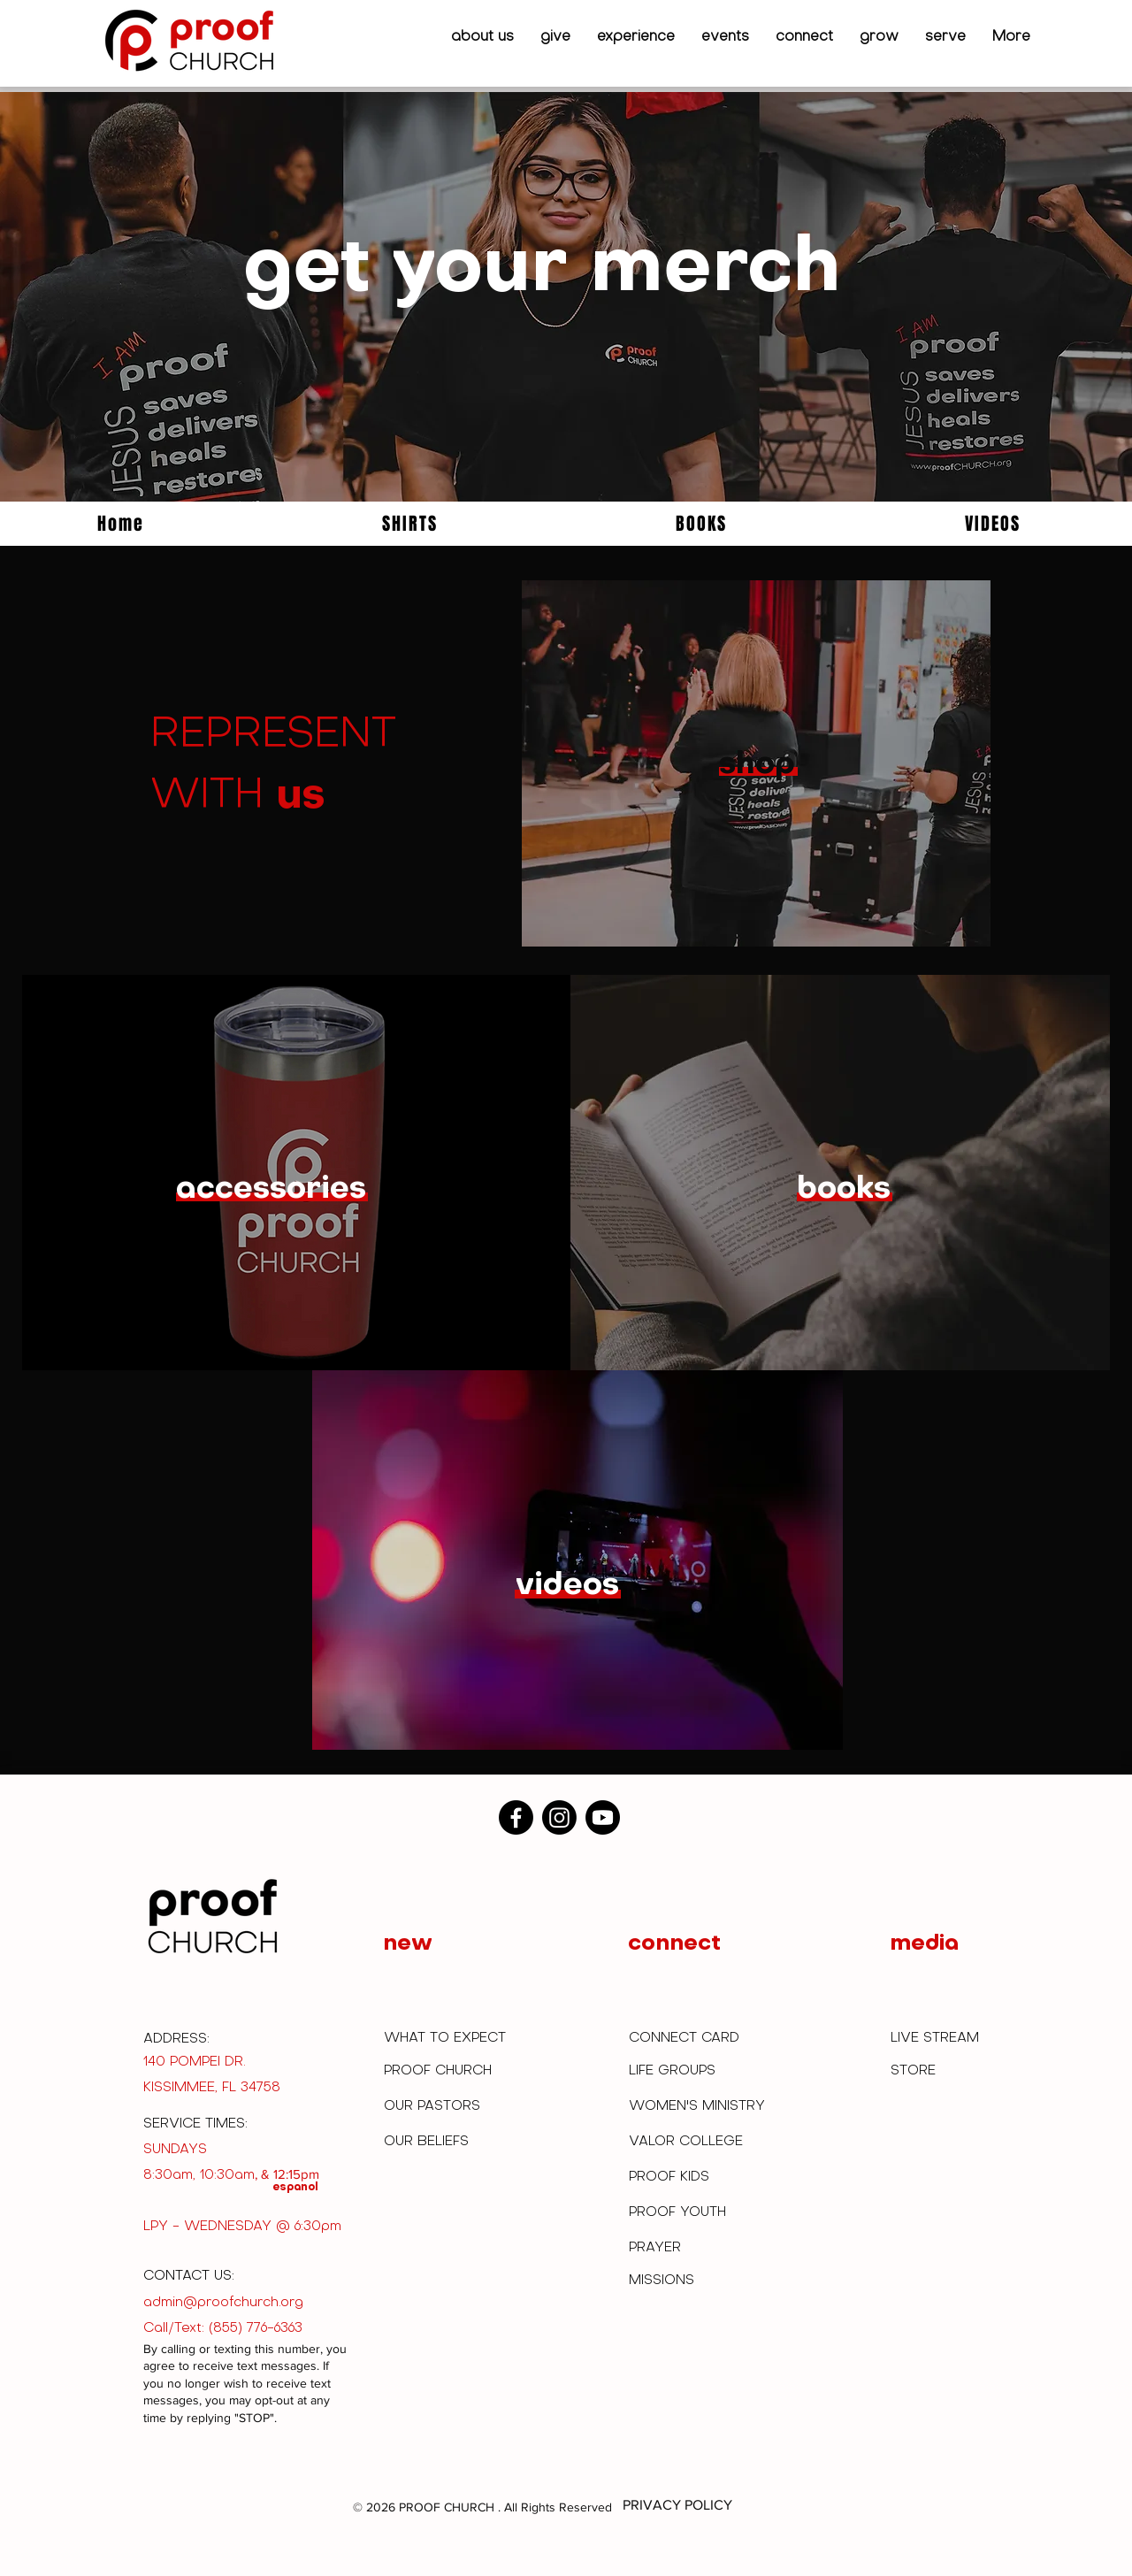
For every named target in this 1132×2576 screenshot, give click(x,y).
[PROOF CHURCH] (442, 2071)
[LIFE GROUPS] (678, 2071)
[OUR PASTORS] (436, 2106)
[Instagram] (559, 1817)
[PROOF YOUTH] (681, 2213)
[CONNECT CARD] (688, 2038)
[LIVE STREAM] (940, 2038)
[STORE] (917, 2071)
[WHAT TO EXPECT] (453, 2038)
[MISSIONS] (661, 2281)
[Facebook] (516, 1817)
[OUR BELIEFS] (429, 2141)
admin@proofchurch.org (223, 2302)
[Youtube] (602, 1817)
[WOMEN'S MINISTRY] (701, 2106)
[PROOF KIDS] (671, 2177)
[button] (482, 37)
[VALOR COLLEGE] (687, 2141)
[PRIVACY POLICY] (677, 2506)
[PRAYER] (656, 2248)
